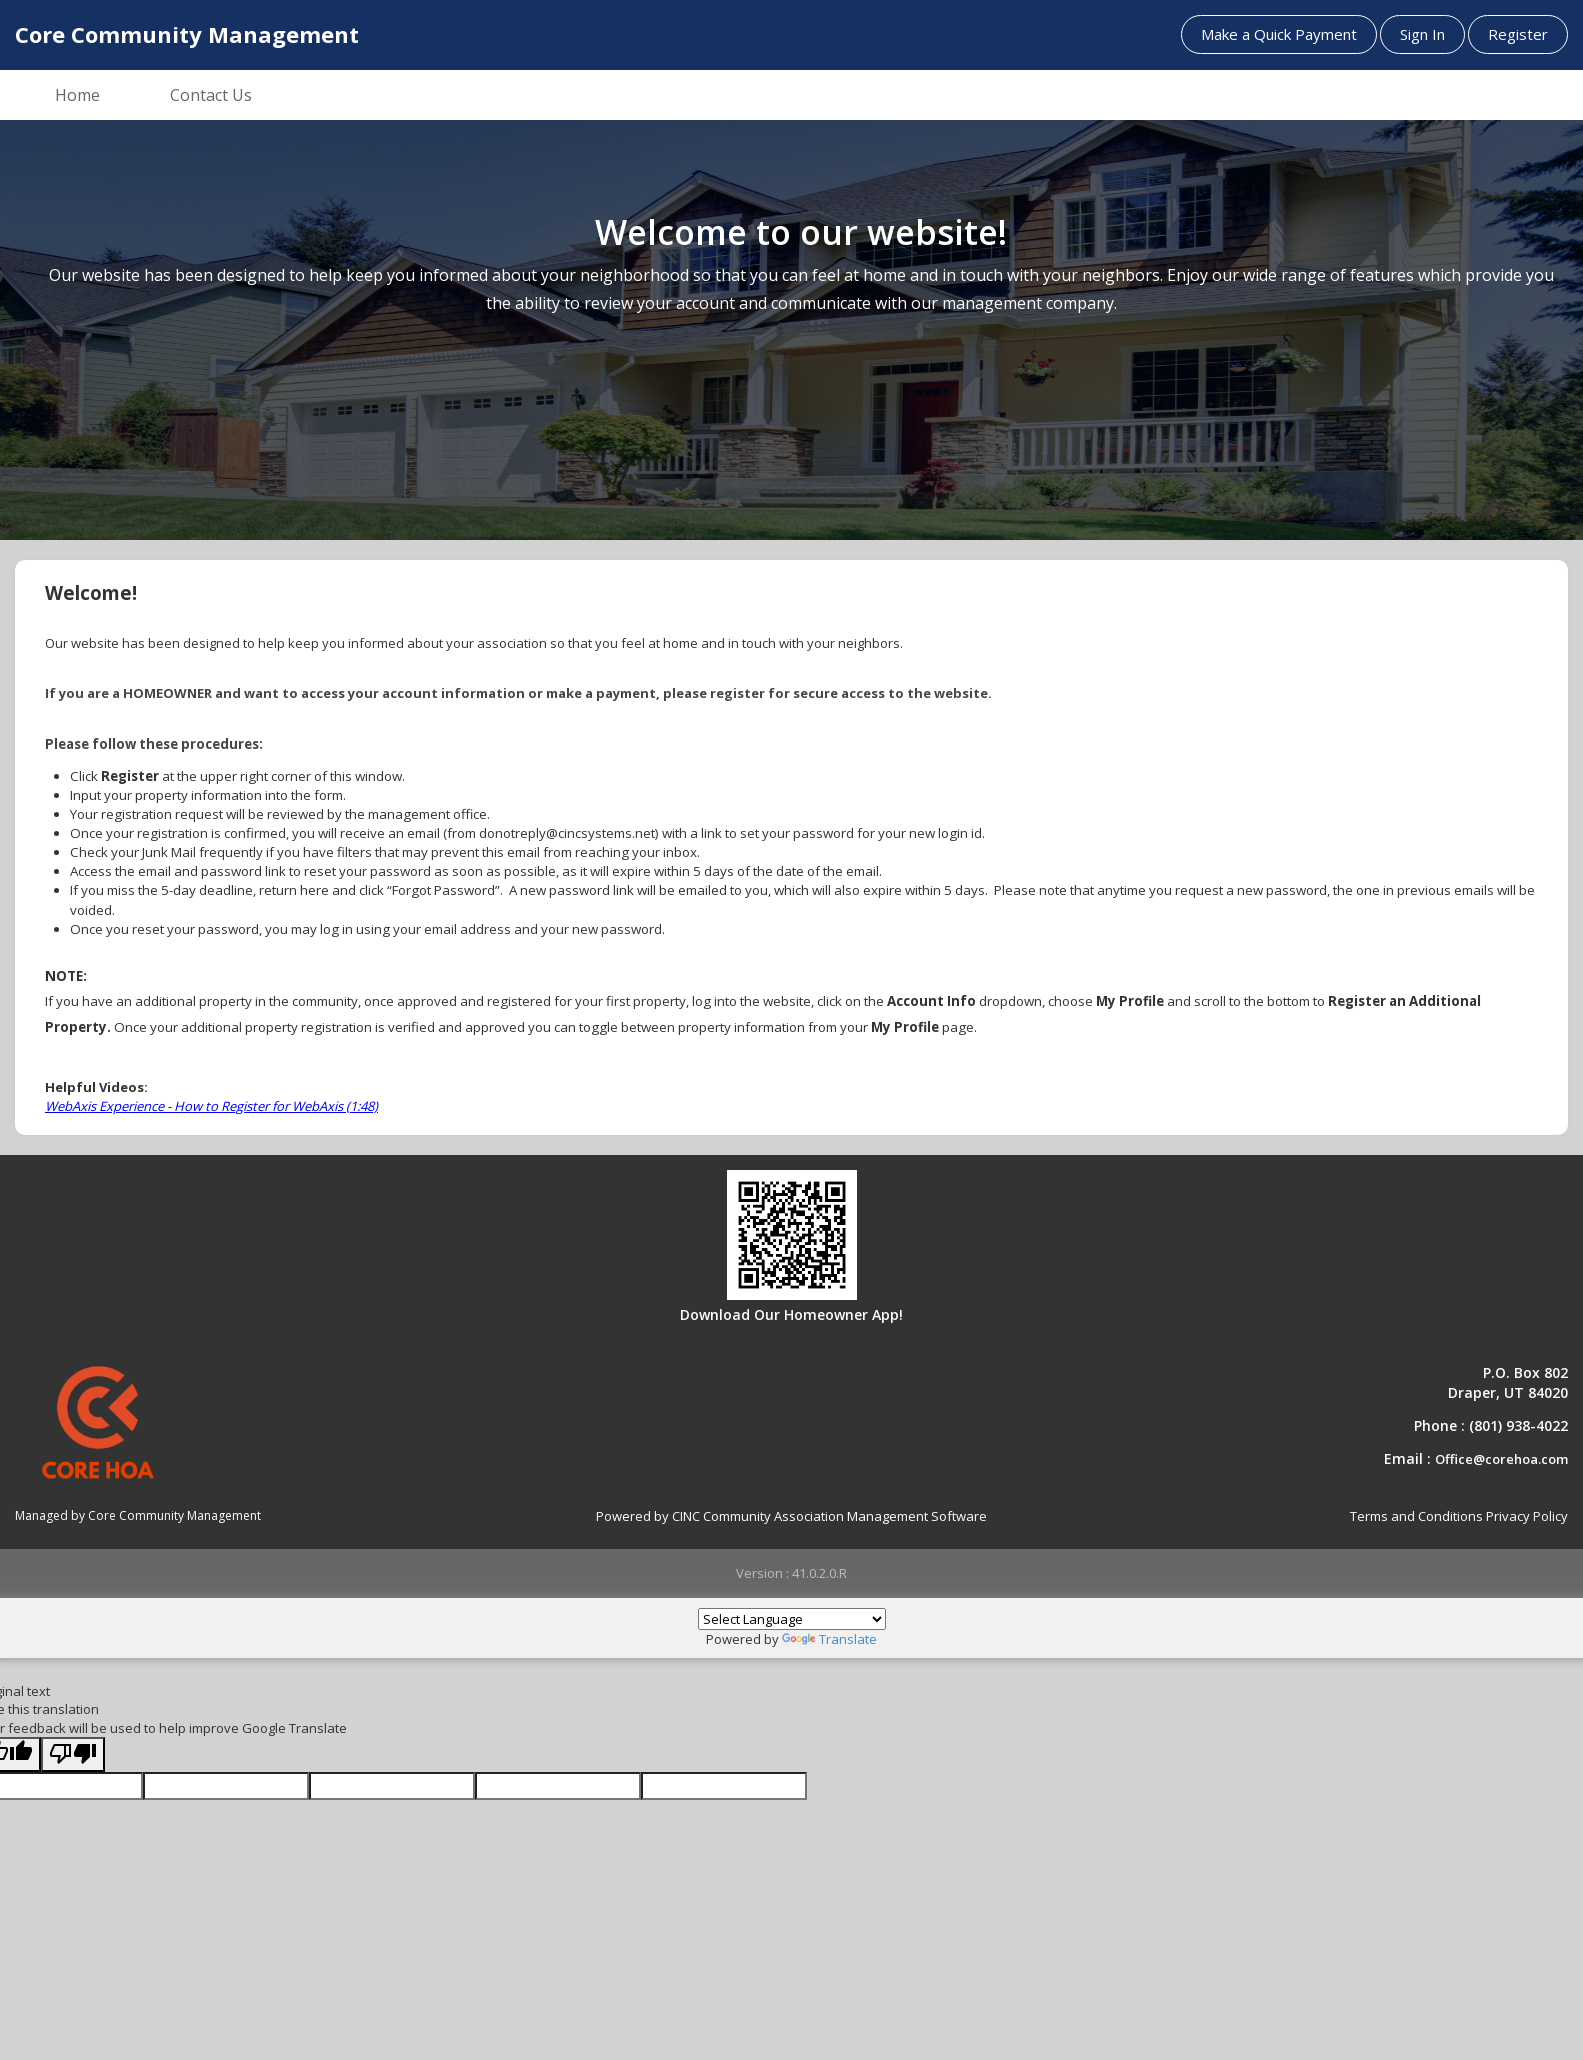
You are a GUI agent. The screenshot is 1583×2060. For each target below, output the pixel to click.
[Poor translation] (73, 1754)
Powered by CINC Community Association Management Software (791, 1516)
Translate (829, 1639)
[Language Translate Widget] (792, 1619)
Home (77, 95)
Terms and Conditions (1416, 1516)
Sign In (1422, 34)
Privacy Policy (1527, 1516)
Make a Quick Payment (1279, 34)
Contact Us (211, 95)
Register (1518, 34)
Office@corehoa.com (1501, 1459)
